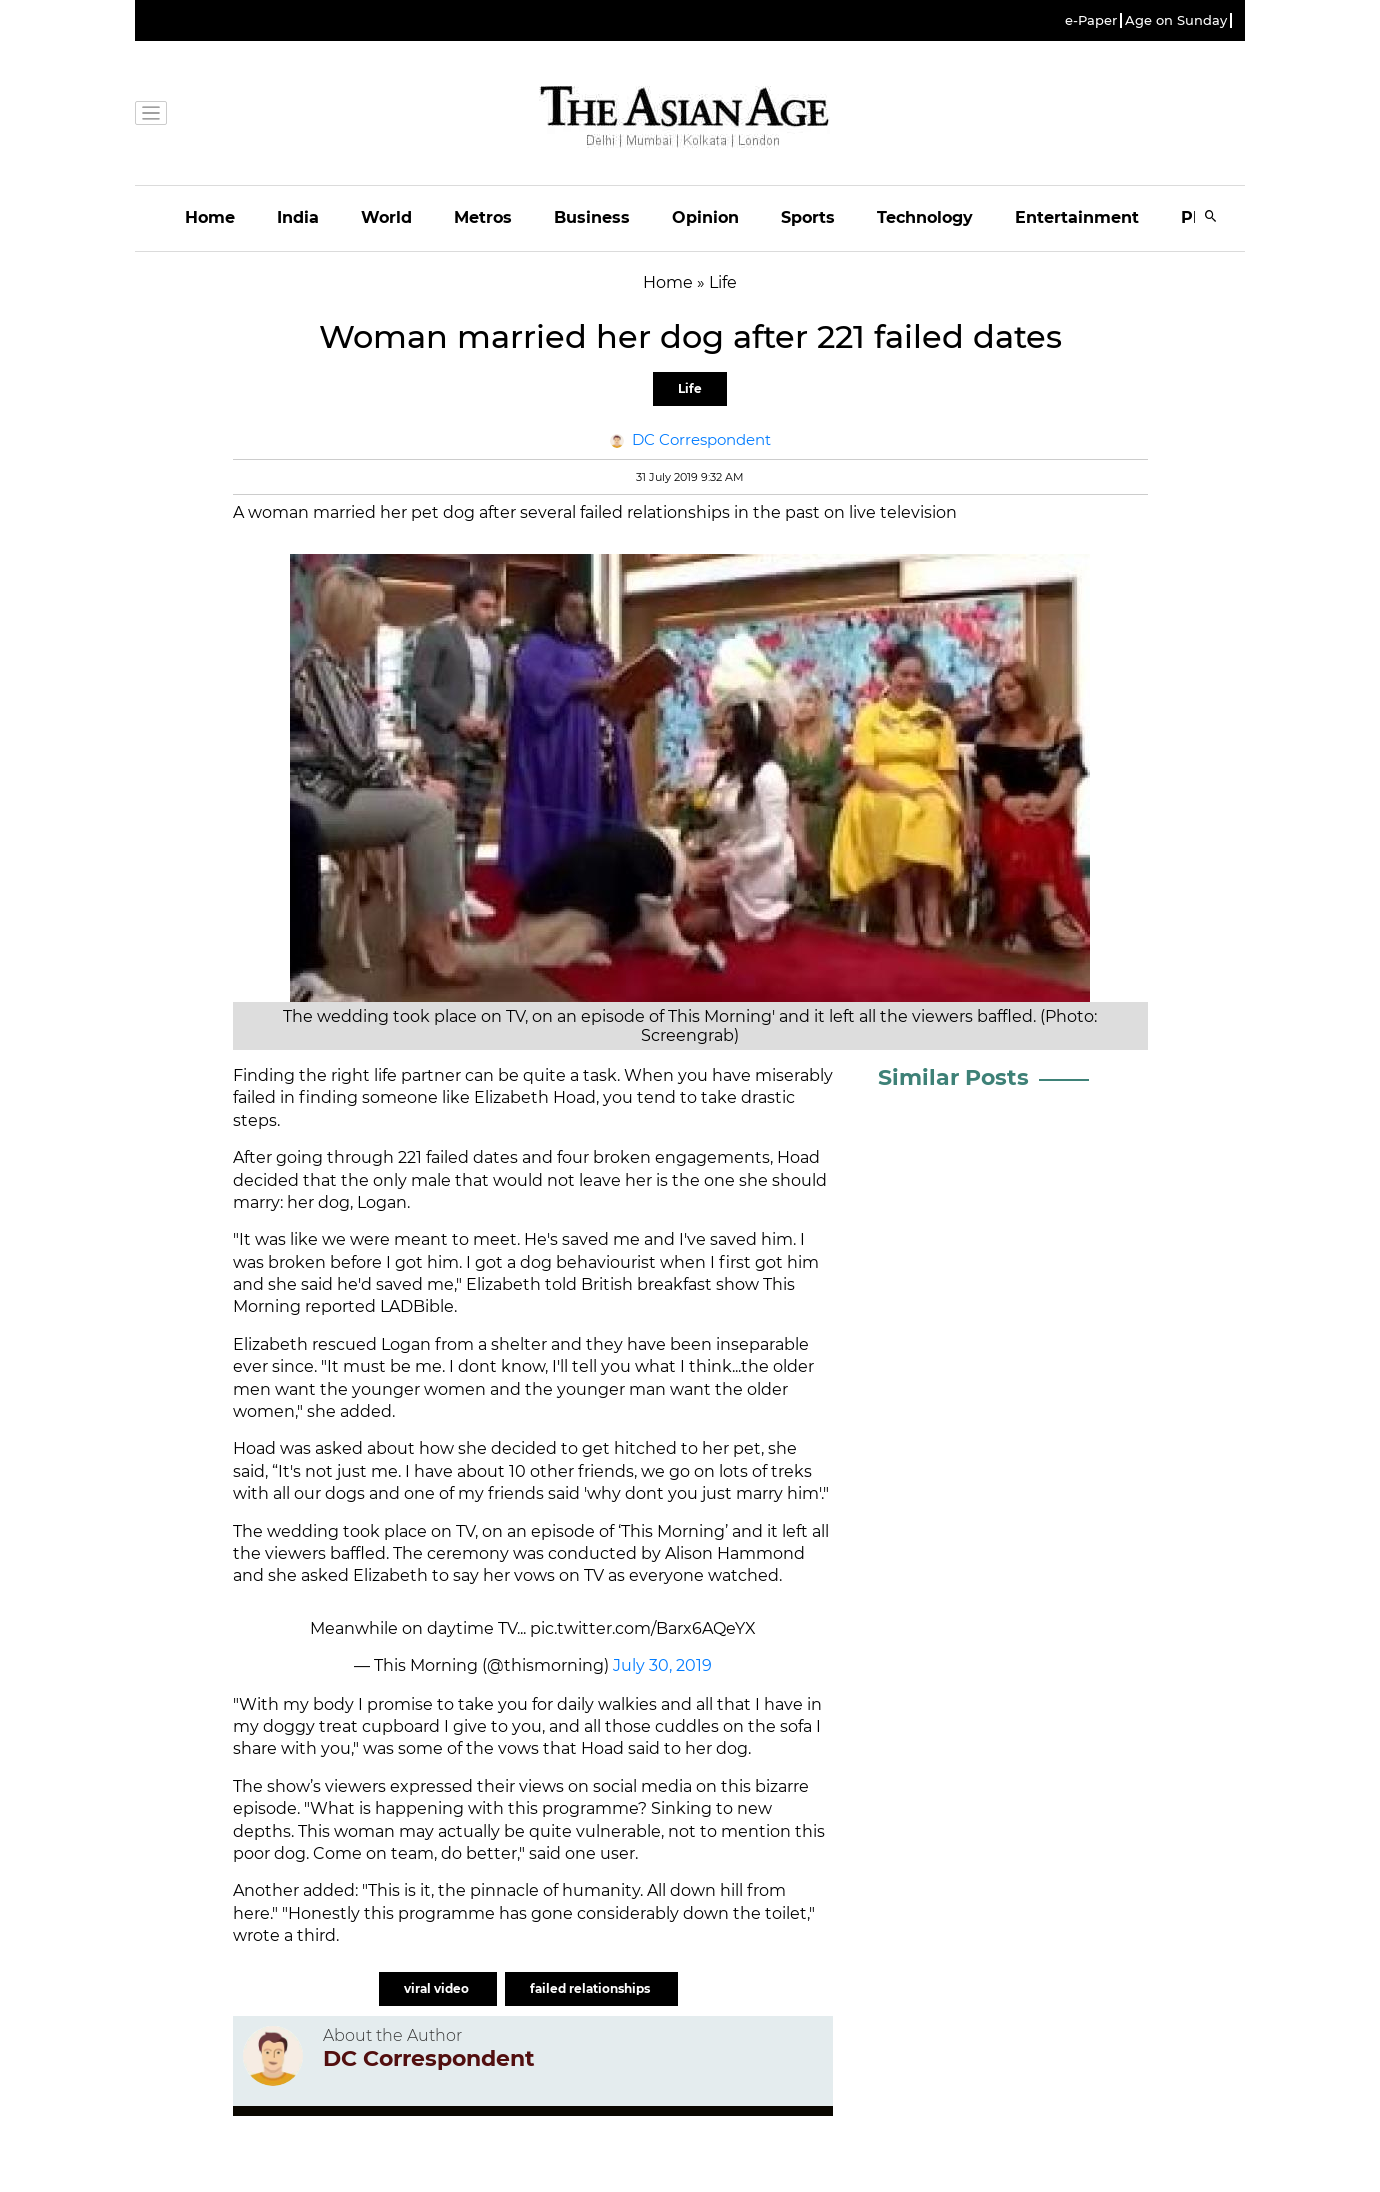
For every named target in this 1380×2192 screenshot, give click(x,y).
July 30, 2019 (662, 1665)
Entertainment (1077, 217)
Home (210, 217)
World (386, 217)
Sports (808, 217)
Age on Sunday (1176, 20)
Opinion (705, 217)
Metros (483, 217)
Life (690, 388)
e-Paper (1091, 20)
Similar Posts (953, 1077)
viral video (438, 1988)
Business (592, 217)
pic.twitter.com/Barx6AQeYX (643, 1628)
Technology (925, 217)
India (298, 217)
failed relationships (591, 1988)
